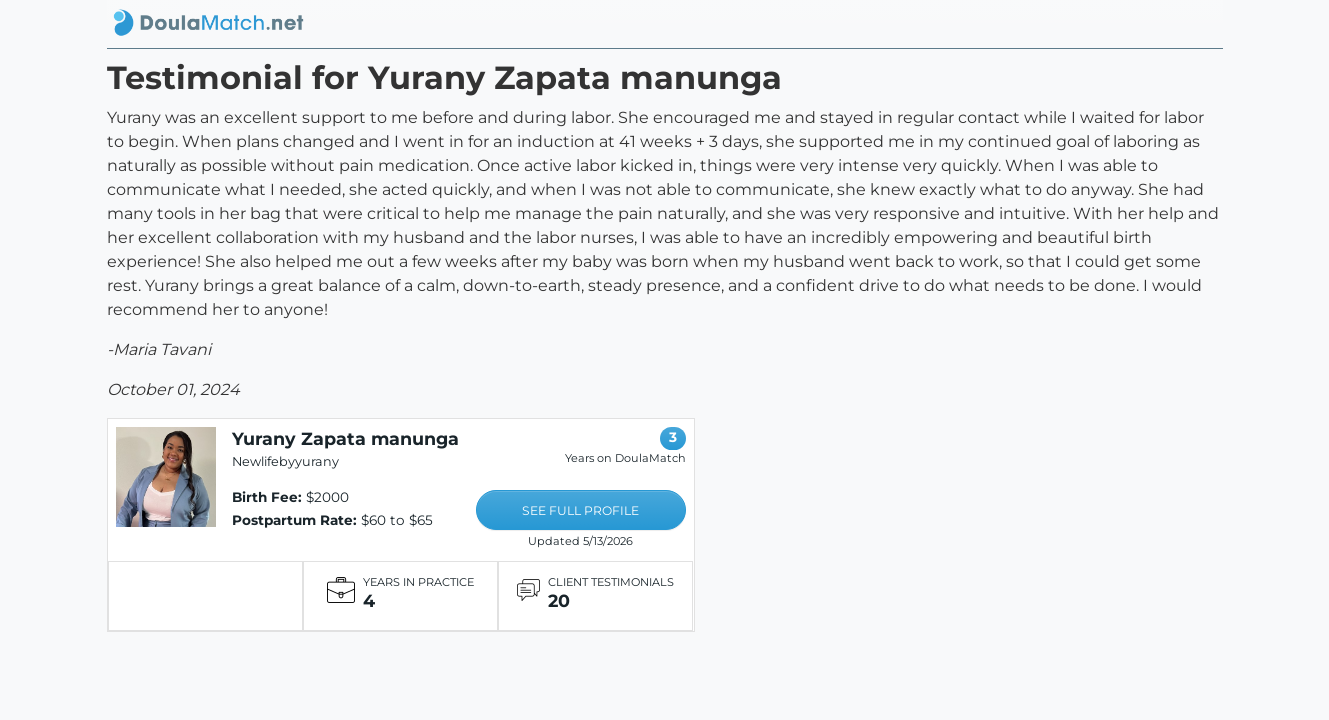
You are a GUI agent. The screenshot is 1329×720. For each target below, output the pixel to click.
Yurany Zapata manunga (345, 438)
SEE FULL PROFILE (580, 510)
